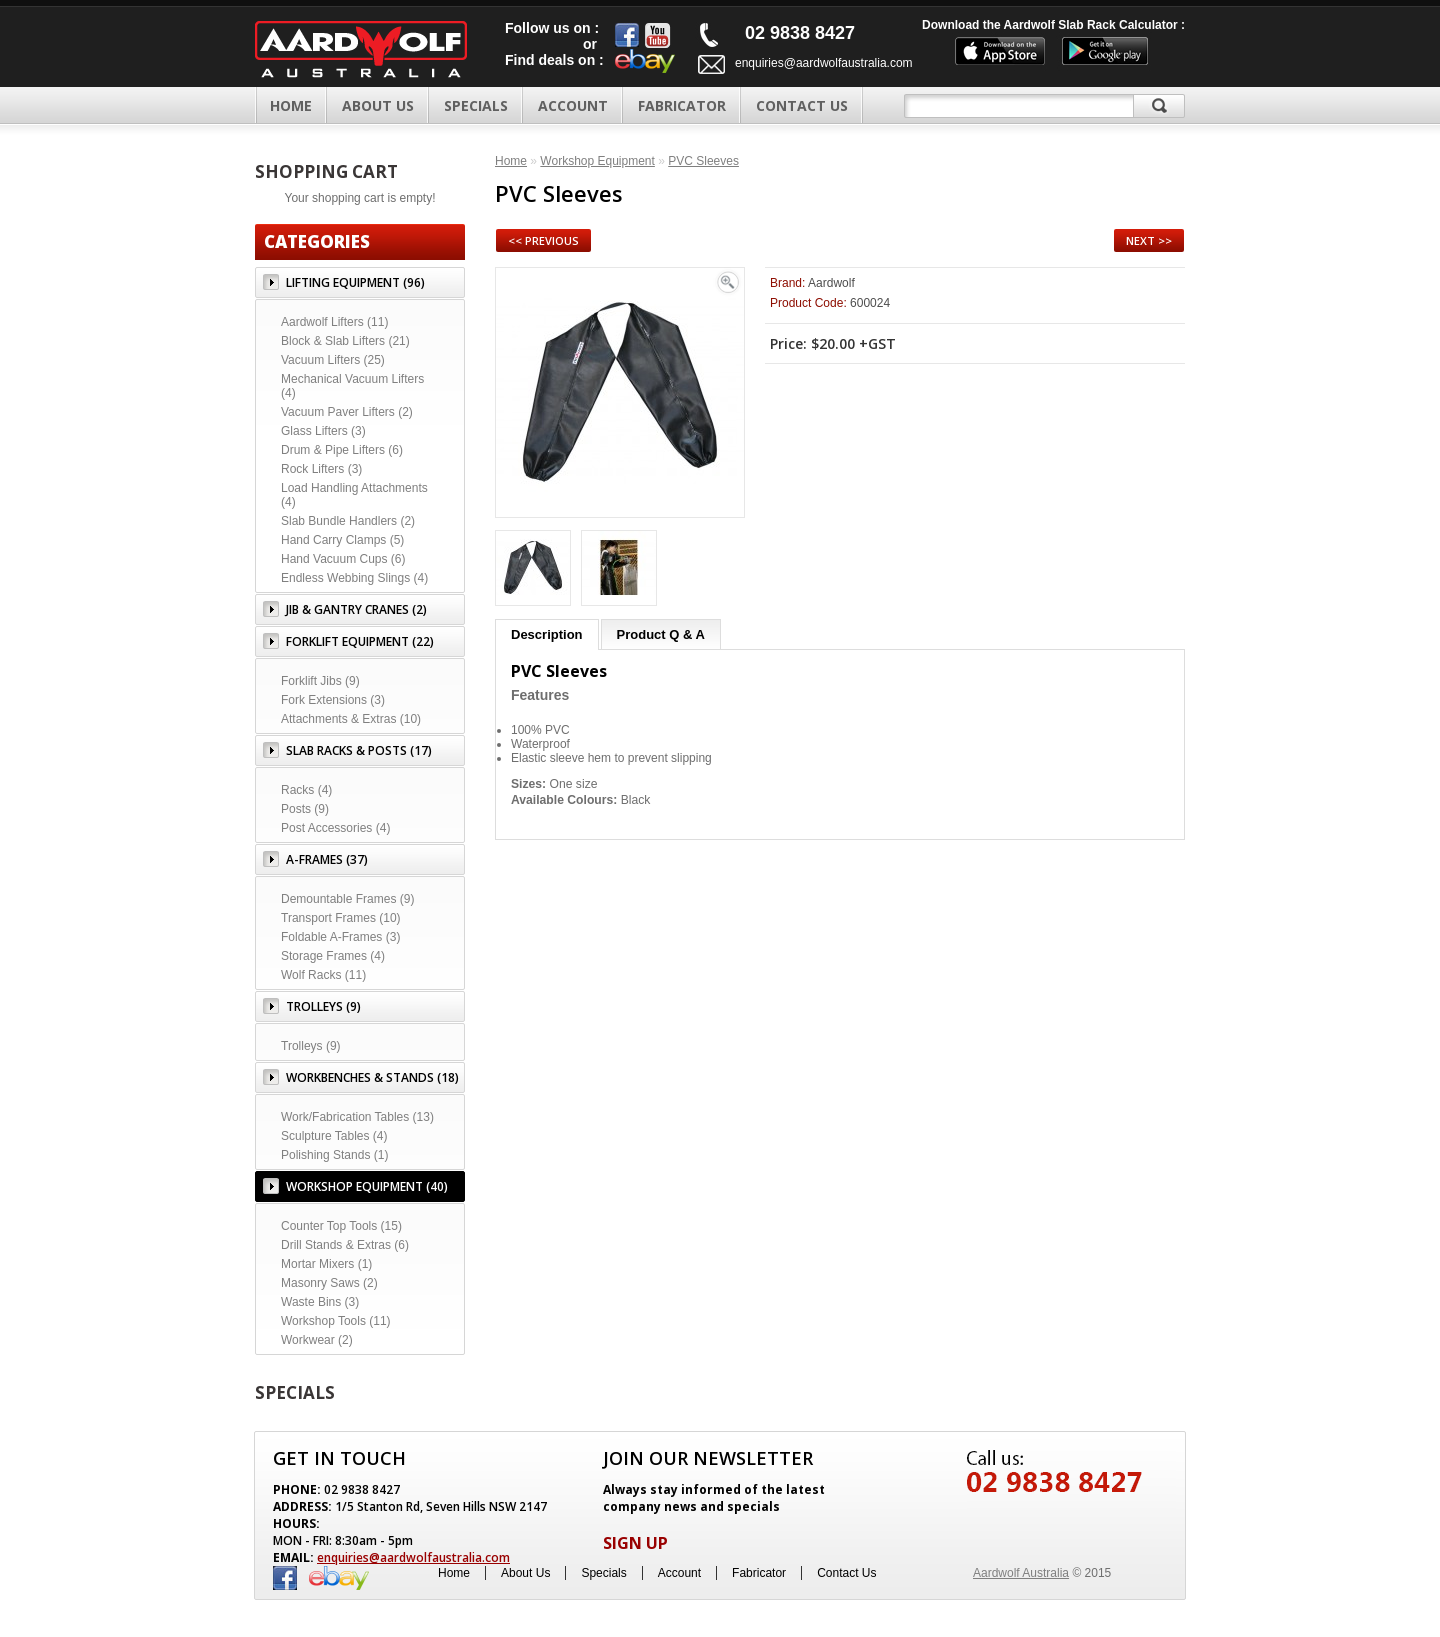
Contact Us (846, 1573)
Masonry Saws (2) (329, 1283)
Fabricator (759, 1573)
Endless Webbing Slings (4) (354, 578)
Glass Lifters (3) (323, 431)
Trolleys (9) (311, 1046)
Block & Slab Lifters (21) (345, 341)
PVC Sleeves (703, 161)
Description (547, 634)
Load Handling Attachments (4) (354, 495)
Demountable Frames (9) (347, 899)
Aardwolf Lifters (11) (334, 322)
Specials (603, 1573)
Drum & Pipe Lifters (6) (342, 450)
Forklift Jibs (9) (320, 681)
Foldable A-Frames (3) (340, 937)
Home (291, 105)
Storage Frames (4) (333, 956)
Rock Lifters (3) (321, 469)
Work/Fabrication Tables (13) (357, 1117)
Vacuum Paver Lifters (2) (347, 412)
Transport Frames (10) (341, 918)
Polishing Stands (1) (334, 1155)
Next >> (1149, 240)
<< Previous (543, 240)
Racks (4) (306, 790)
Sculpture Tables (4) (334, 1136)
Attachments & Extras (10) (351, 719)
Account (679, 1573)
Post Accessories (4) (335, 828)
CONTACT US (802, 105)
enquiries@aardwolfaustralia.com (824, 63)
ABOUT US (378, 105)
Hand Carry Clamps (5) (342, 540)
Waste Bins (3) (320, 1302)
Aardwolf (831, 283)
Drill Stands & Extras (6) (345, 1245)
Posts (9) (305, 809)
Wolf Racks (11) (323, 975)
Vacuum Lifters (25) (333, 360)
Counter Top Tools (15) (341, 1226)
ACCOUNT (573, 105)
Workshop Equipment (597, 161)
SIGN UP (635, 1543)
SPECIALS (476, 105)
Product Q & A (661, 634)
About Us (525, 1573)
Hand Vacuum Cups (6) (343, 559)
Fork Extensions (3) (333, 700)
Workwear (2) (317, 1340)
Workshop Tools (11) (336, 1321)
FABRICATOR (682, 105)
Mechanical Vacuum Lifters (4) (352, 386)
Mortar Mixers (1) (326, 1264)
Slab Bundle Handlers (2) (348, 521)
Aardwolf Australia (1021, 1573)
